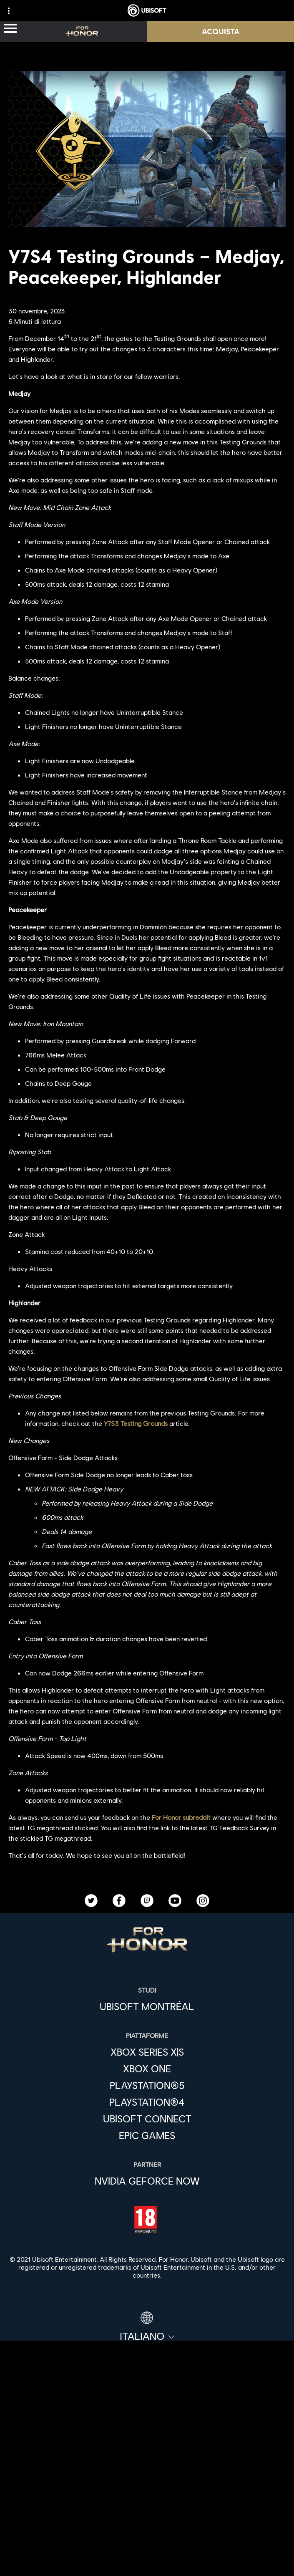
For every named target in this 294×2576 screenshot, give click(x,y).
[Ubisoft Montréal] (147, 2006)
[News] (147, 2490)
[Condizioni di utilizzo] (147, 2568)
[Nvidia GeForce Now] (147, 2181)
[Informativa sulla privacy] (147, 2554)
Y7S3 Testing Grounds (136, 1423)
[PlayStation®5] (147, 2085)
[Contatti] (147, 2541)
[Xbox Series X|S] (147, 2052)
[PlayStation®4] (147, 2102)
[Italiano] (147, 2326)
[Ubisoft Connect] (147, 2451)
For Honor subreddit (181, 1817)
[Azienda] (147, 2470)
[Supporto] (147, 2509)
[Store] (147, 2432)
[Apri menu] (10, 29)
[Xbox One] (147, 2068)
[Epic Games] (147, 2135)
